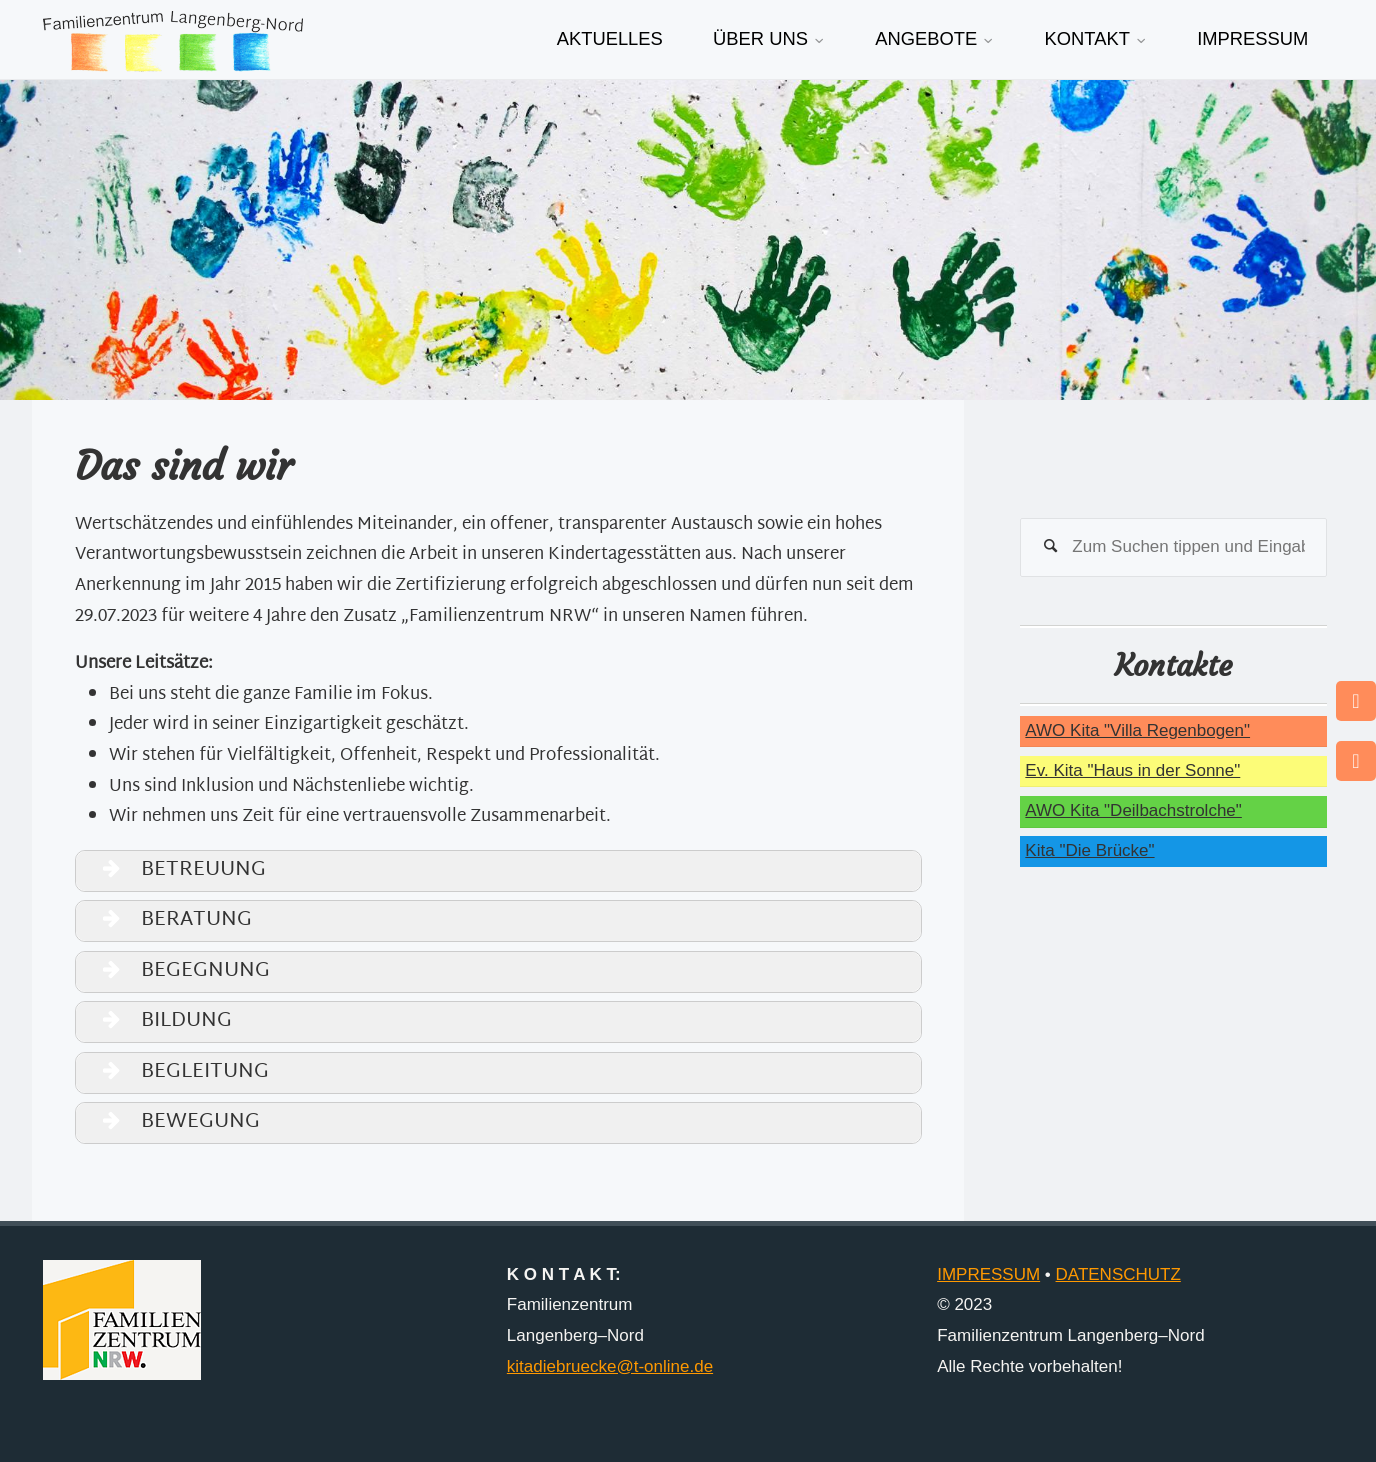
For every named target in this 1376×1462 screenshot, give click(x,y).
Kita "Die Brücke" (1089, 850)
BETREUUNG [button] (174, 870)
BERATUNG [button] (167, 920)
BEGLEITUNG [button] (176, 1072)
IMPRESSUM (988, 1274)
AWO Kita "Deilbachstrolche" (1133, 810)
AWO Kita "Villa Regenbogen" (1137, 730)
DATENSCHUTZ (1118, 1274)
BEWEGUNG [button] (171, 1122)
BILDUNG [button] (157, 1021)
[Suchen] (1050, 548)
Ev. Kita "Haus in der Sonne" (1132, 770)
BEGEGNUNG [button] (176, 971)
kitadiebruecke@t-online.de (610, 1366)
